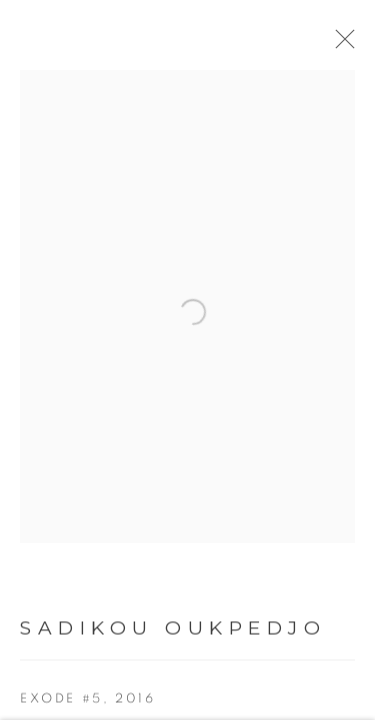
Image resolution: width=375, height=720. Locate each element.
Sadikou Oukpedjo (173, 630)
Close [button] (340, 45)
